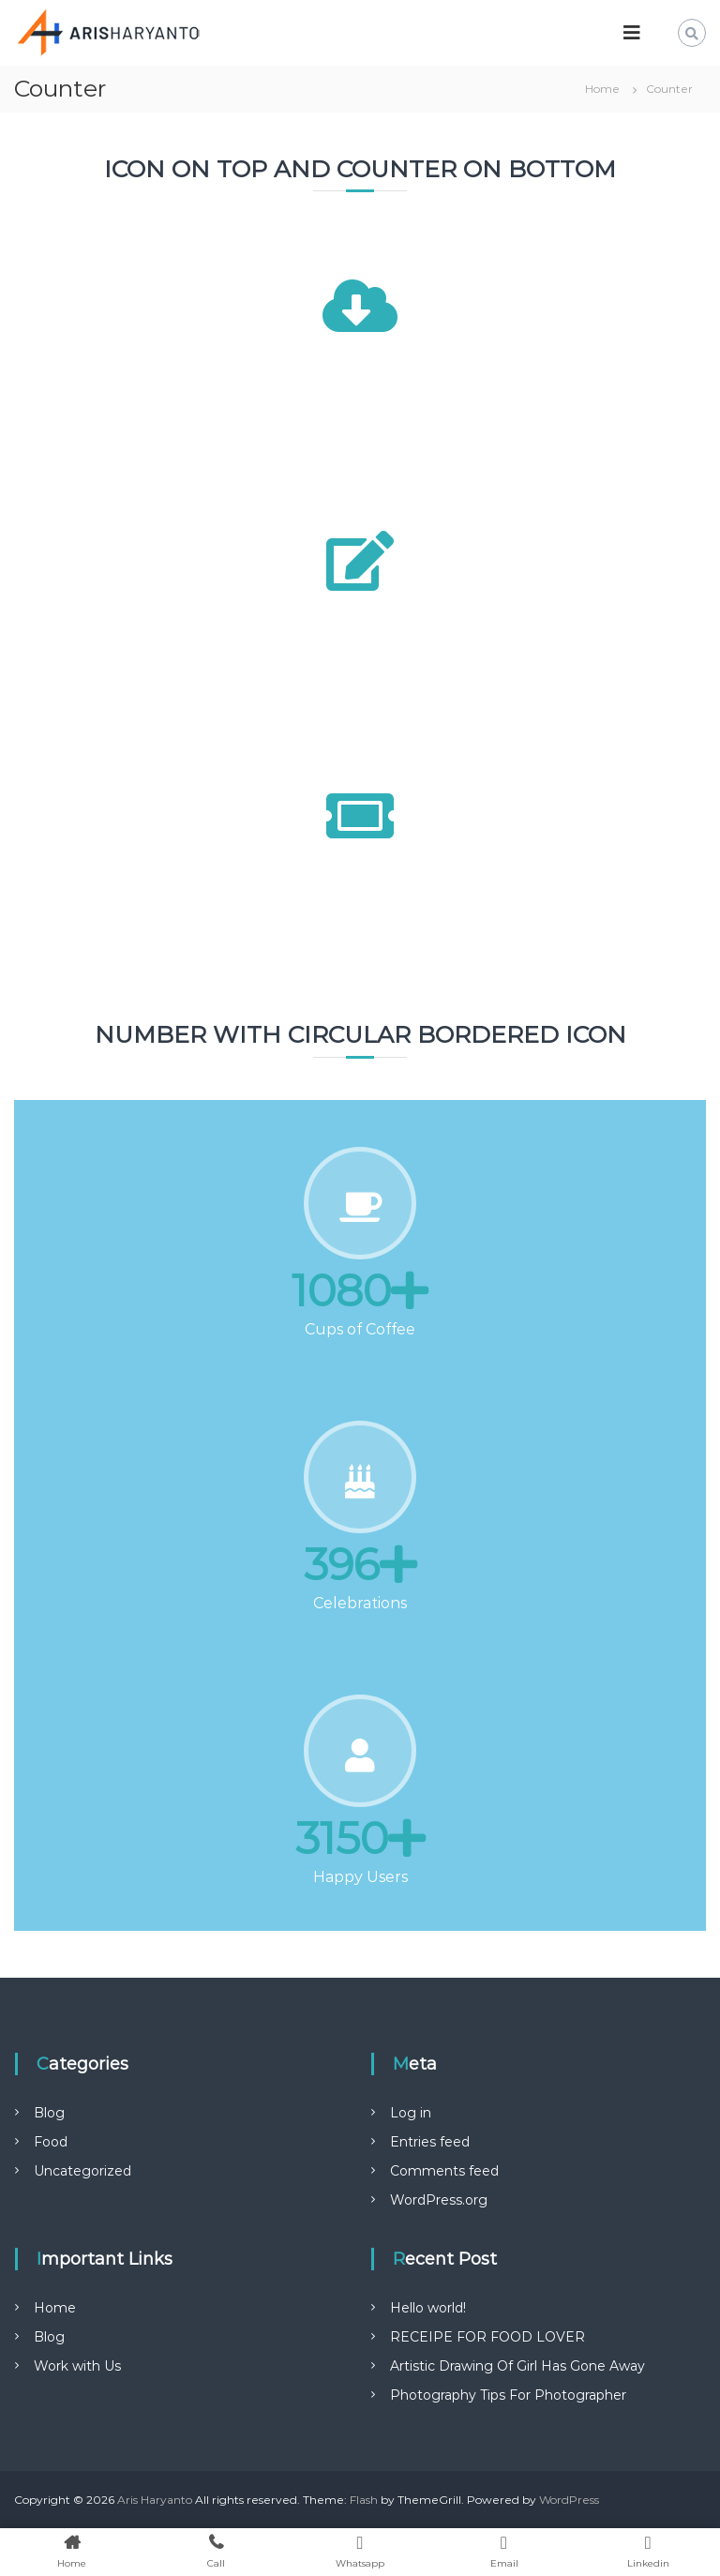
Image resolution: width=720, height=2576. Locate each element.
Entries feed (430, 2141)
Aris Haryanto (154, 2500)
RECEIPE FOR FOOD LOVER (487, 2336)
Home (55, 2307)
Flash (364, 2500)
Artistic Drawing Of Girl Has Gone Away (517, 2366)
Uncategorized (82, 2170)
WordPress (569, 2500)
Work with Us (77, 2366)
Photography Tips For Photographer (508, 2395)
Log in (410, 2112)
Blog (49, 2112)
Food (51, 2141)
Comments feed (444, 2170)
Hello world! (428, 2307)
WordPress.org (439, 2200)
